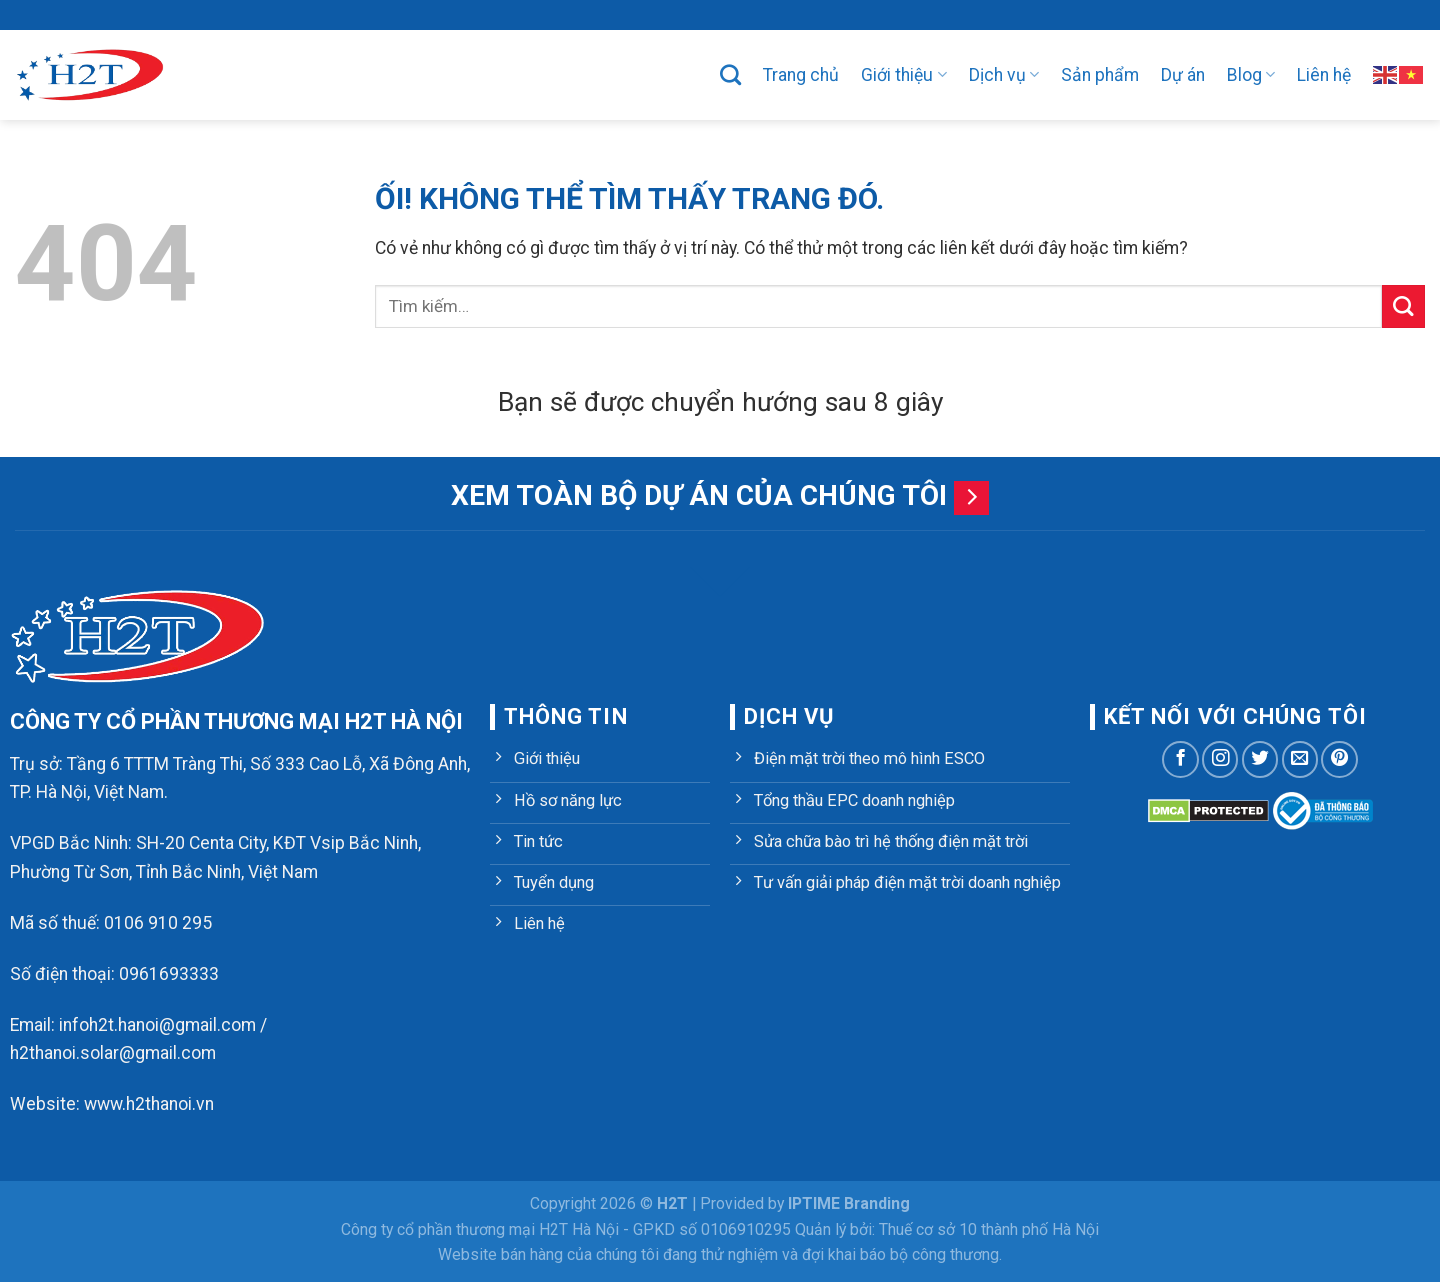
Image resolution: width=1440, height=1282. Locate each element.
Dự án (1183, 75)
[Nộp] (1403, 306)
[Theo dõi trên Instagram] (1220, 759)
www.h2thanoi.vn (149, 1104)
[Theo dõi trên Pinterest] (1339, 759)
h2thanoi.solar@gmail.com (113, 1053)
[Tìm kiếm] (730, 74)
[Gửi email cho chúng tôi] (1300, 759)
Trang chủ (801, 75)
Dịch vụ (1004, 75)
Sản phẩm (1100, 75)
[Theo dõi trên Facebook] (1180, 759)
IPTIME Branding (849, 1203)
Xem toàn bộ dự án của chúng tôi (699, 495)
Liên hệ (1324, 75)
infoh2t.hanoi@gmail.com (157, 1025)
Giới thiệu (903, 75)
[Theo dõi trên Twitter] (1260, 759)
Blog (1251, 75)
